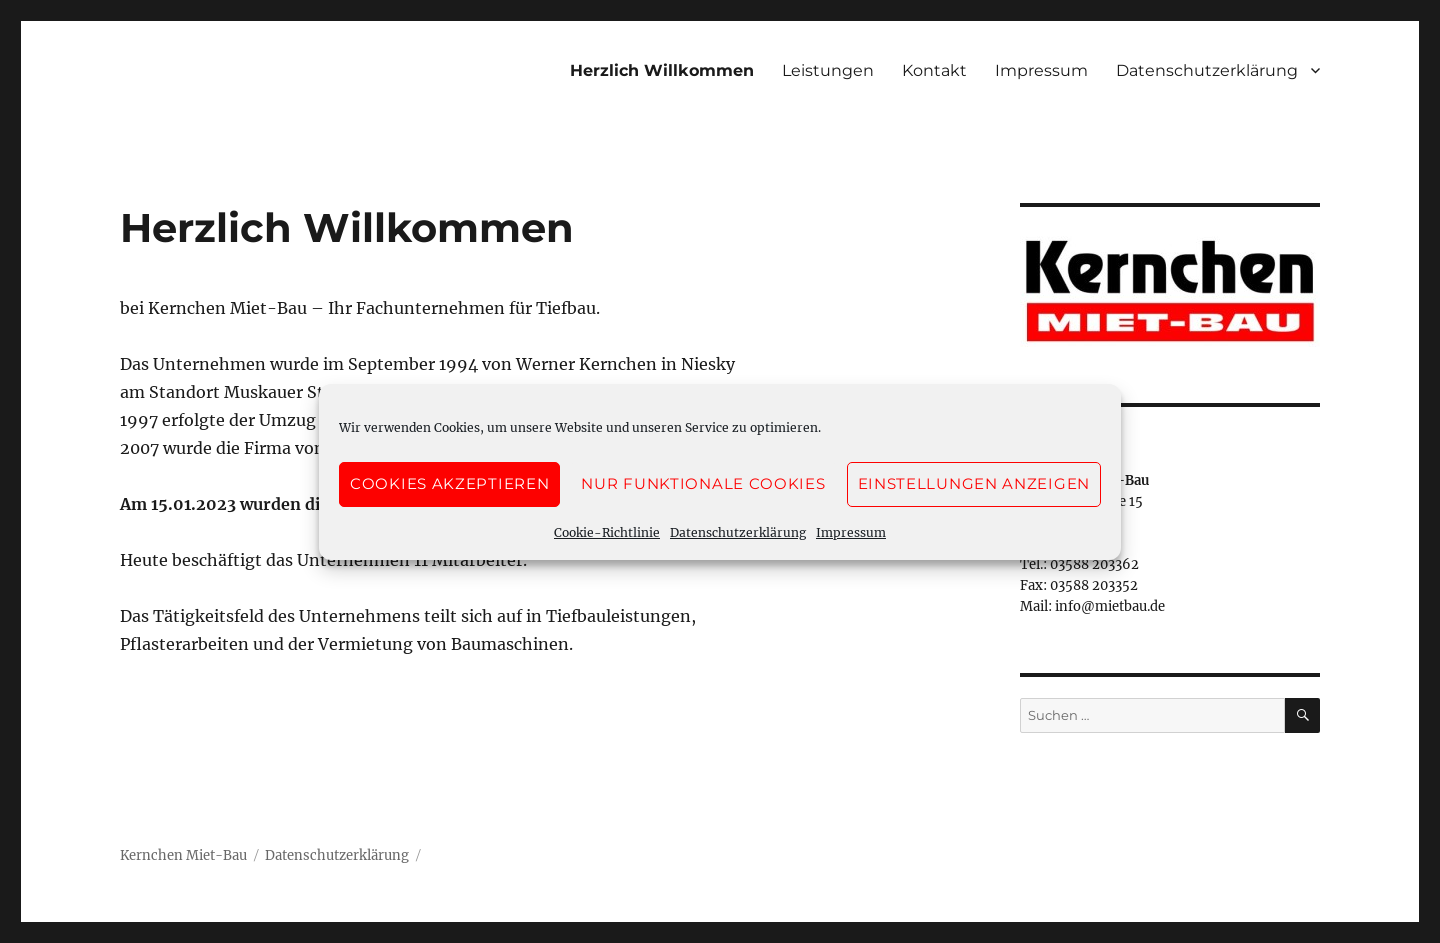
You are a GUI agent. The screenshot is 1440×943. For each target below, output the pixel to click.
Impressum (851, 532)
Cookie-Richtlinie (607, 532)
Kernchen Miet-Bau (183, 855)
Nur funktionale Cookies (703, 483)
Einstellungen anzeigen (974, 483)
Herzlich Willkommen (662, 70)
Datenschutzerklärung (738, 532)
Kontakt (934, 70)
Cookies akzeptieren (449, 483)
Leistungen (828, 70)
